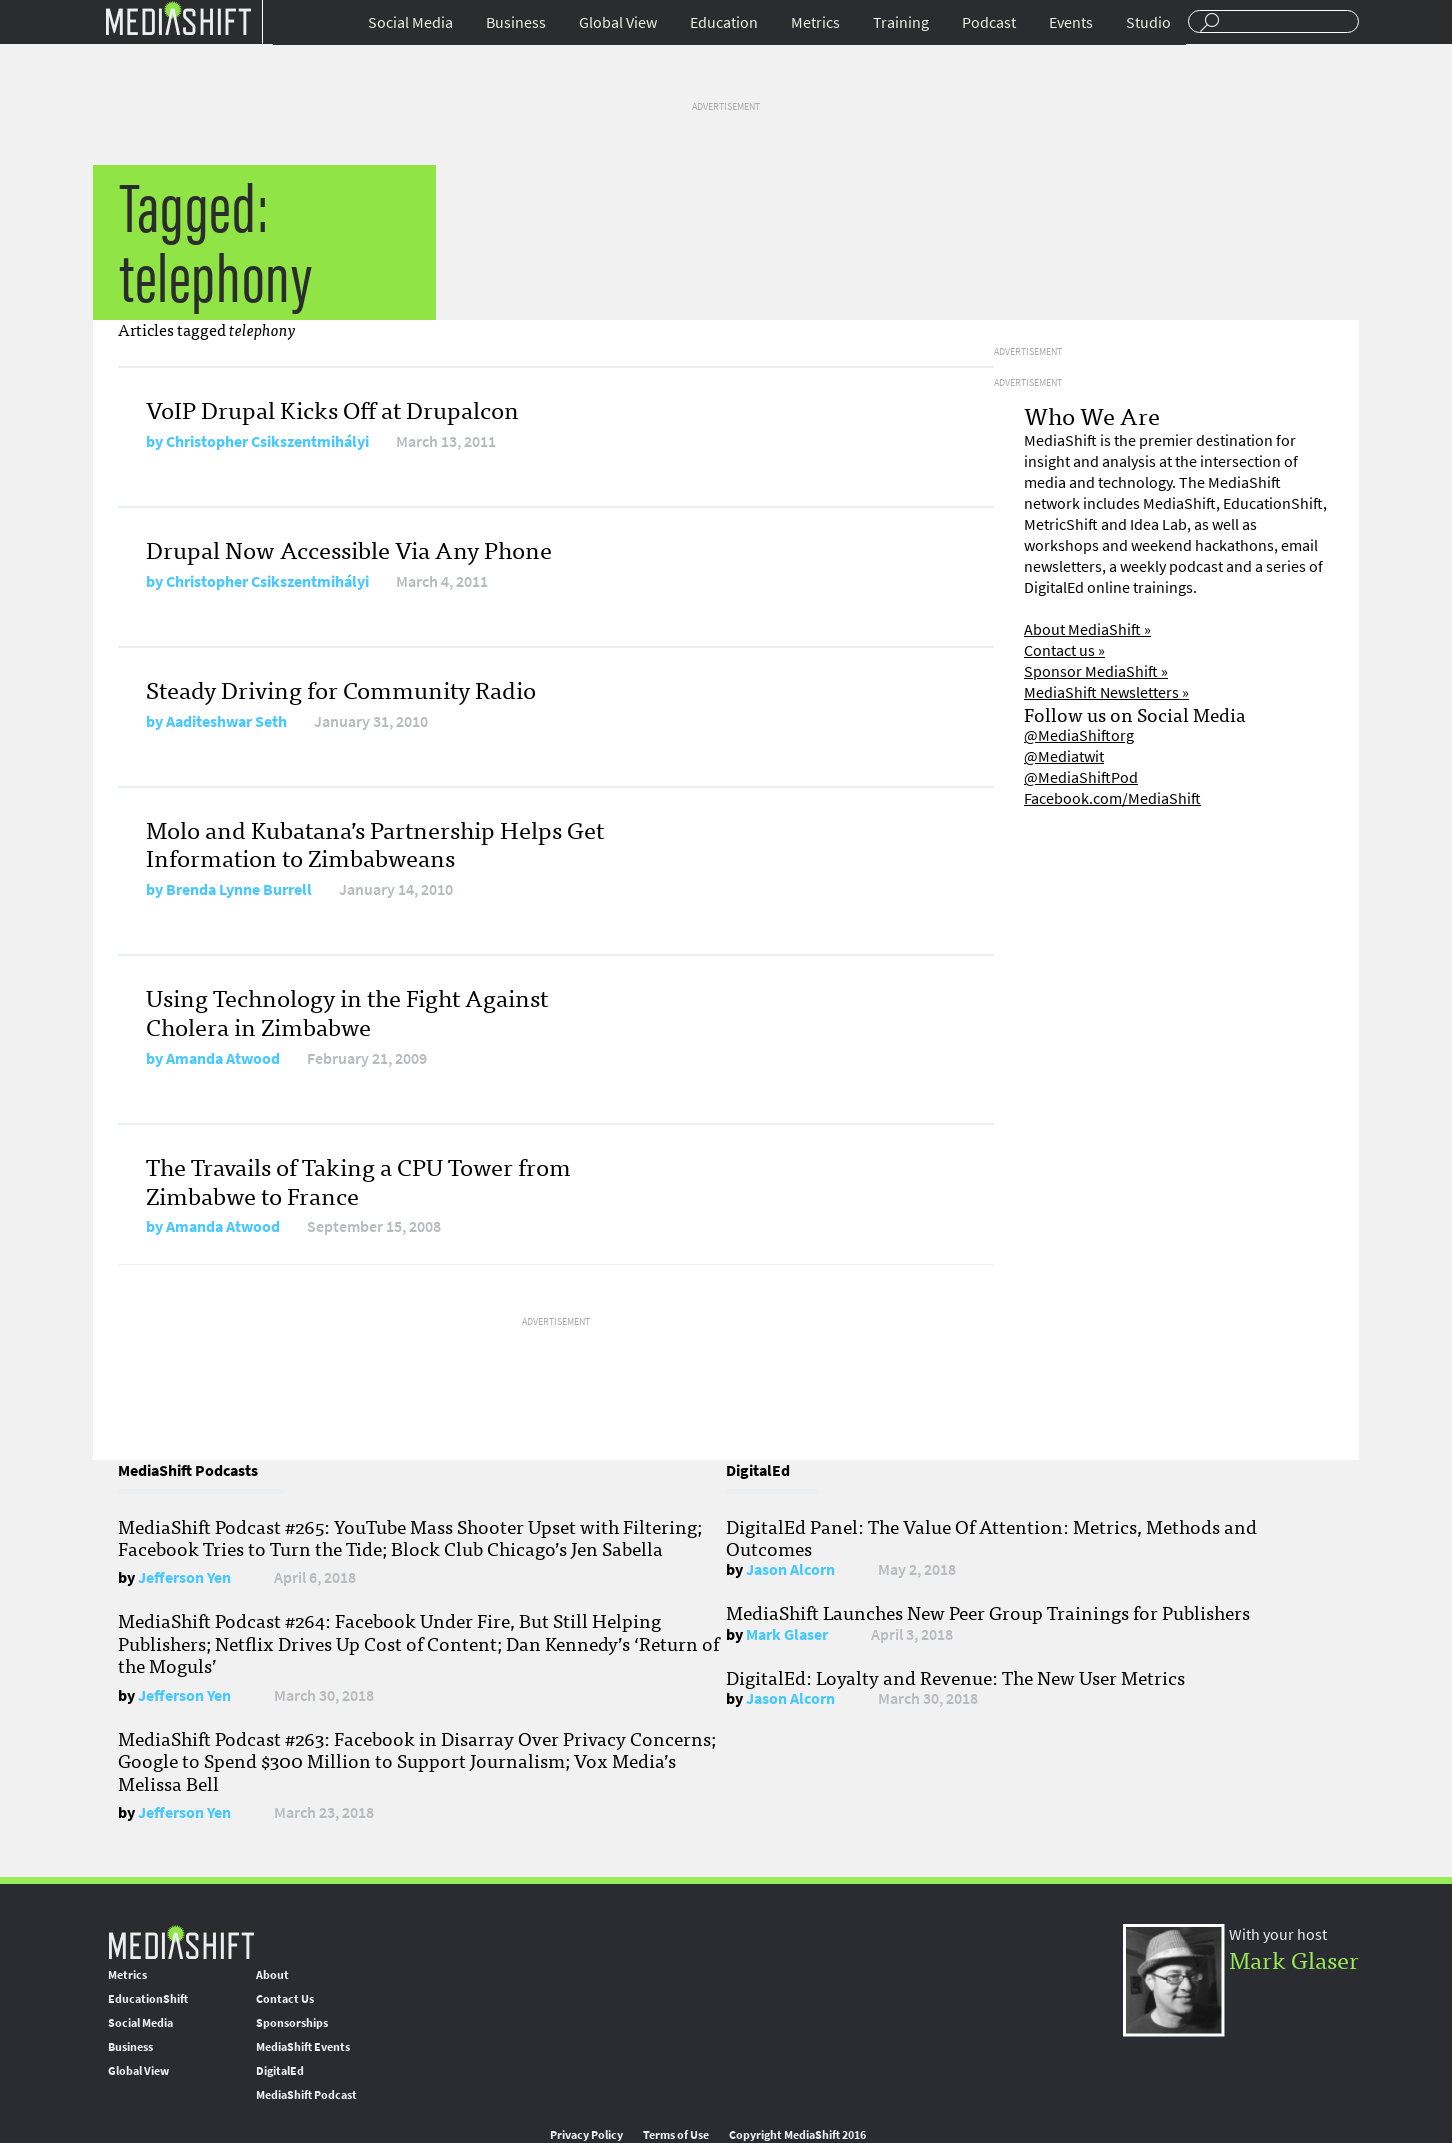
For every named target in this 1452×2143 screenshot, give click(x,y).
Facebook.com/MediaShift (1112, 798)
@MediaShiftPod (1081, 777)
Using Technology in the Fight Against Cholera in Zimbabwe (347, 1011)
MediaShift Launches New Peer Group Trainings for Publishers (988, 1612)
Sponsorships (292, 2023)
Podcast (989, 22)
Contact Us (285, 1999)
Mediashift (178, 17)
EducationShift (148, 1999)
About (272, 1975)
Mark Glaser (787, 1634)
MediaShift (181, 1941)
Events (1071, 22)
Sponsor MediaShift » (1096, 671)
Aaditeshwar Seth (226, 721)
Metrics (815, 22)
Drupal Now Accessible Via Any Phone (349, 548)
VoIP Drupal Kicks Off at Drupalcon (332, 408)
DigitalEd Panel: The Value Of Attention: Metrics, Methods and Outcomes (991, 1537)
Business (516, 22)
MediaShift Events (303, 2047)
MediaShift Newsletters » (1106, 692)
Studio (1148, 22)
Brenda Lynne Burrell (239, 889)
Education (724, 22)
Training (901, 22)
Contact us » (1064, 650)
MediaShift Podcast (306, 2095)
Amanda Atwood (223, 1058)
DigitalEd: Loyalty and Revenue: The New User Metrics (955, 1677)
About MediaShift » (1087, 629)
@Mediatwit (1064, 756)
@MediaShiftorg (1079, 735)
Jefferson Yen (184, 1577)
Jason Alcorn (790, 1569)
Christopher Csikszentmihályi (267, 441)
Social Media (410, 22)
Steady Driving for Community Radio (341, 688)
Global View (618, 22)
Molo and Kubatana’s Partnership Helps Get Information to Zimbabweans (375, 843)
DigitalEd (280, 2071)
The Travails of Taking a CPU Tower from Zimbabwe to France (358, 1180)
